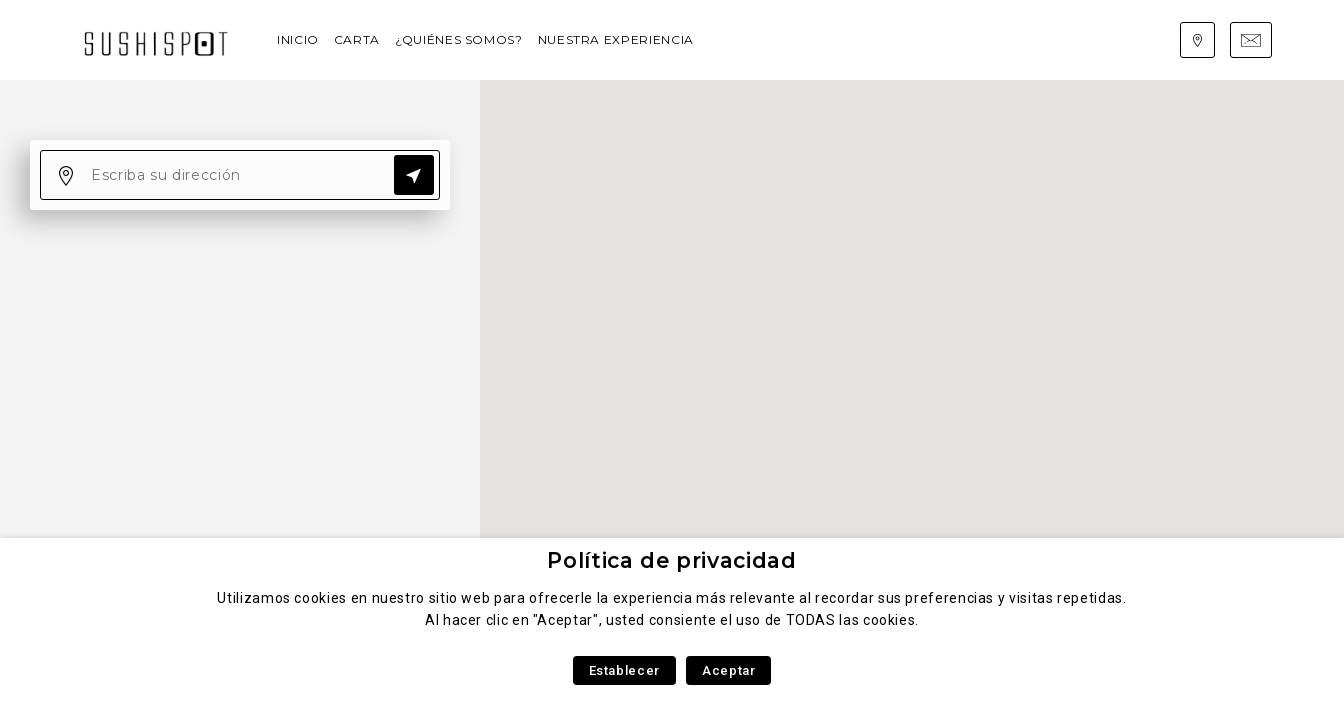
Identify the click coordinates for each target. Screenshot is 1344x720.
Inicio (298, 39)
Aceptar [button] (728, 670)
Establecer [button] (624, 670)
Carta (357, 39)
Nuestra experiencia (616, 39)
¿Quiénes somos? (459, 39)
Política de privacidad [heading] (671, 560)
